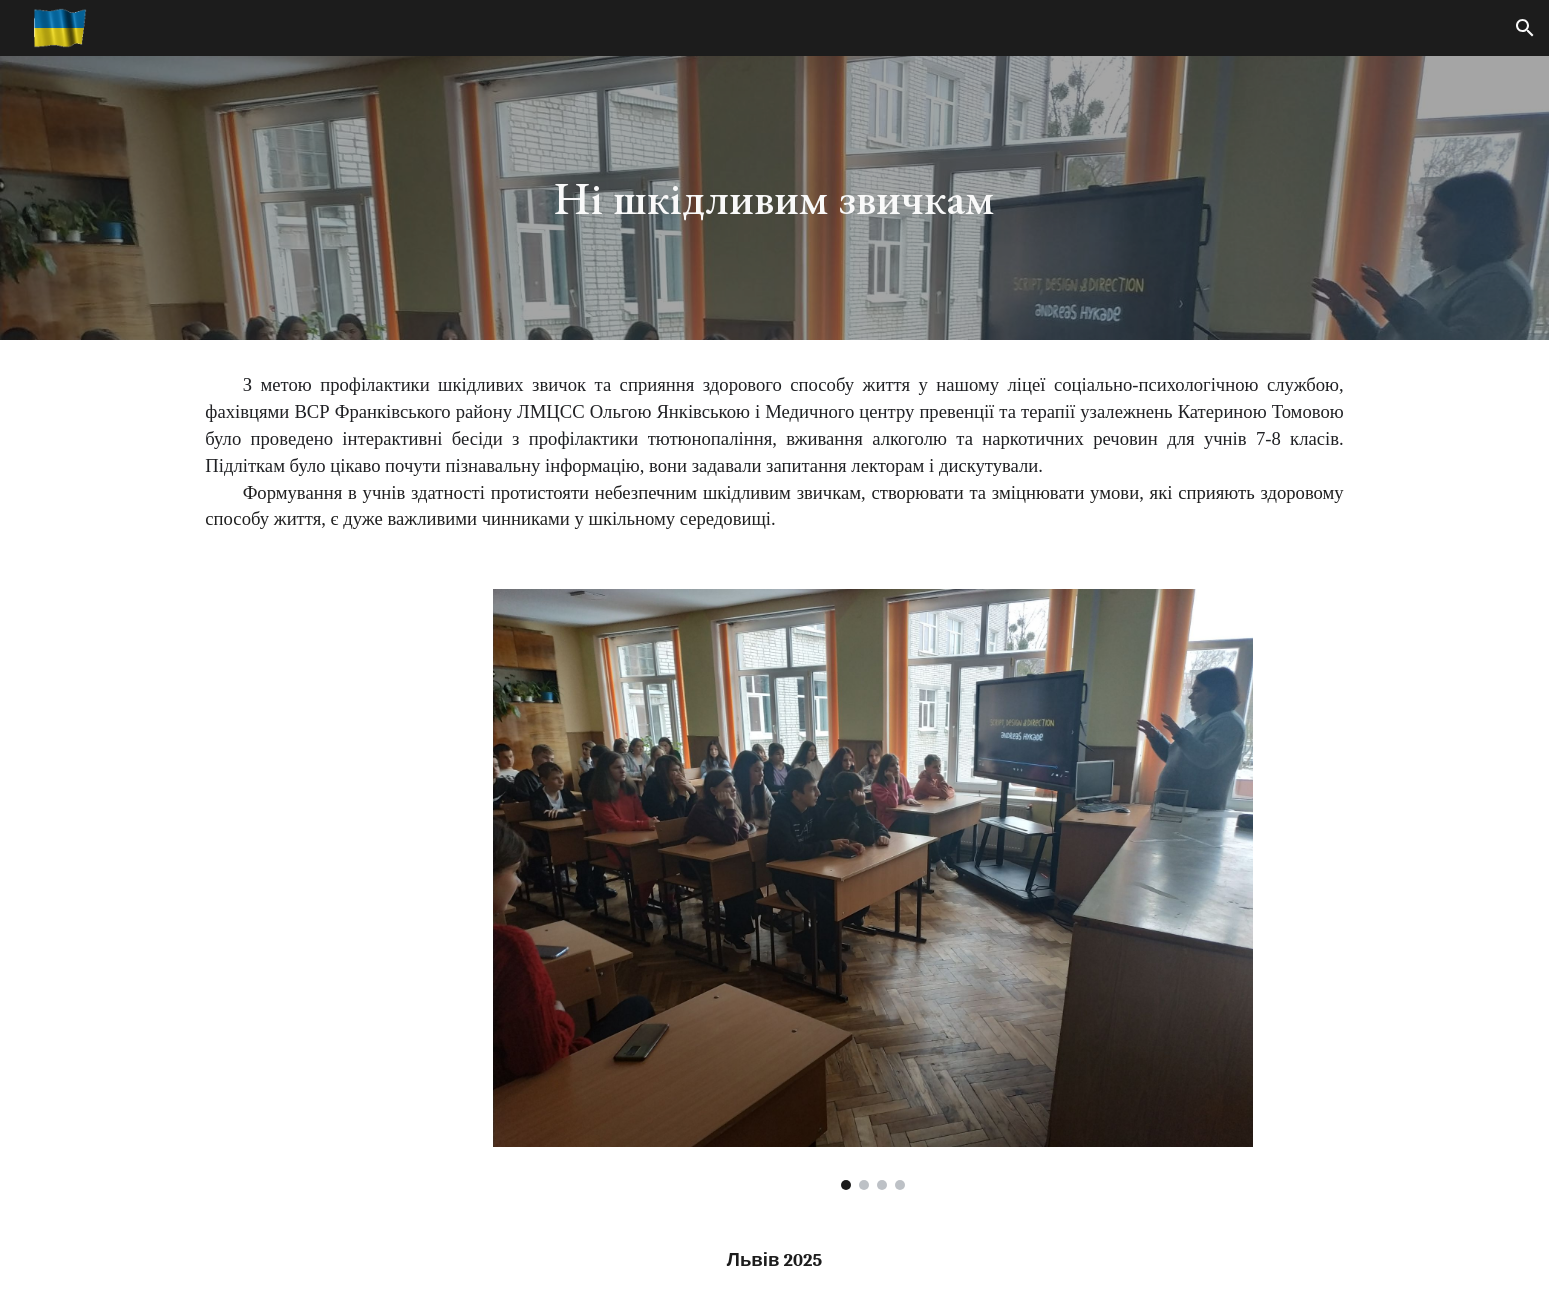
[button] (1525, 28)
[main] (775, 198)
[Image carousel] (873, 889)
